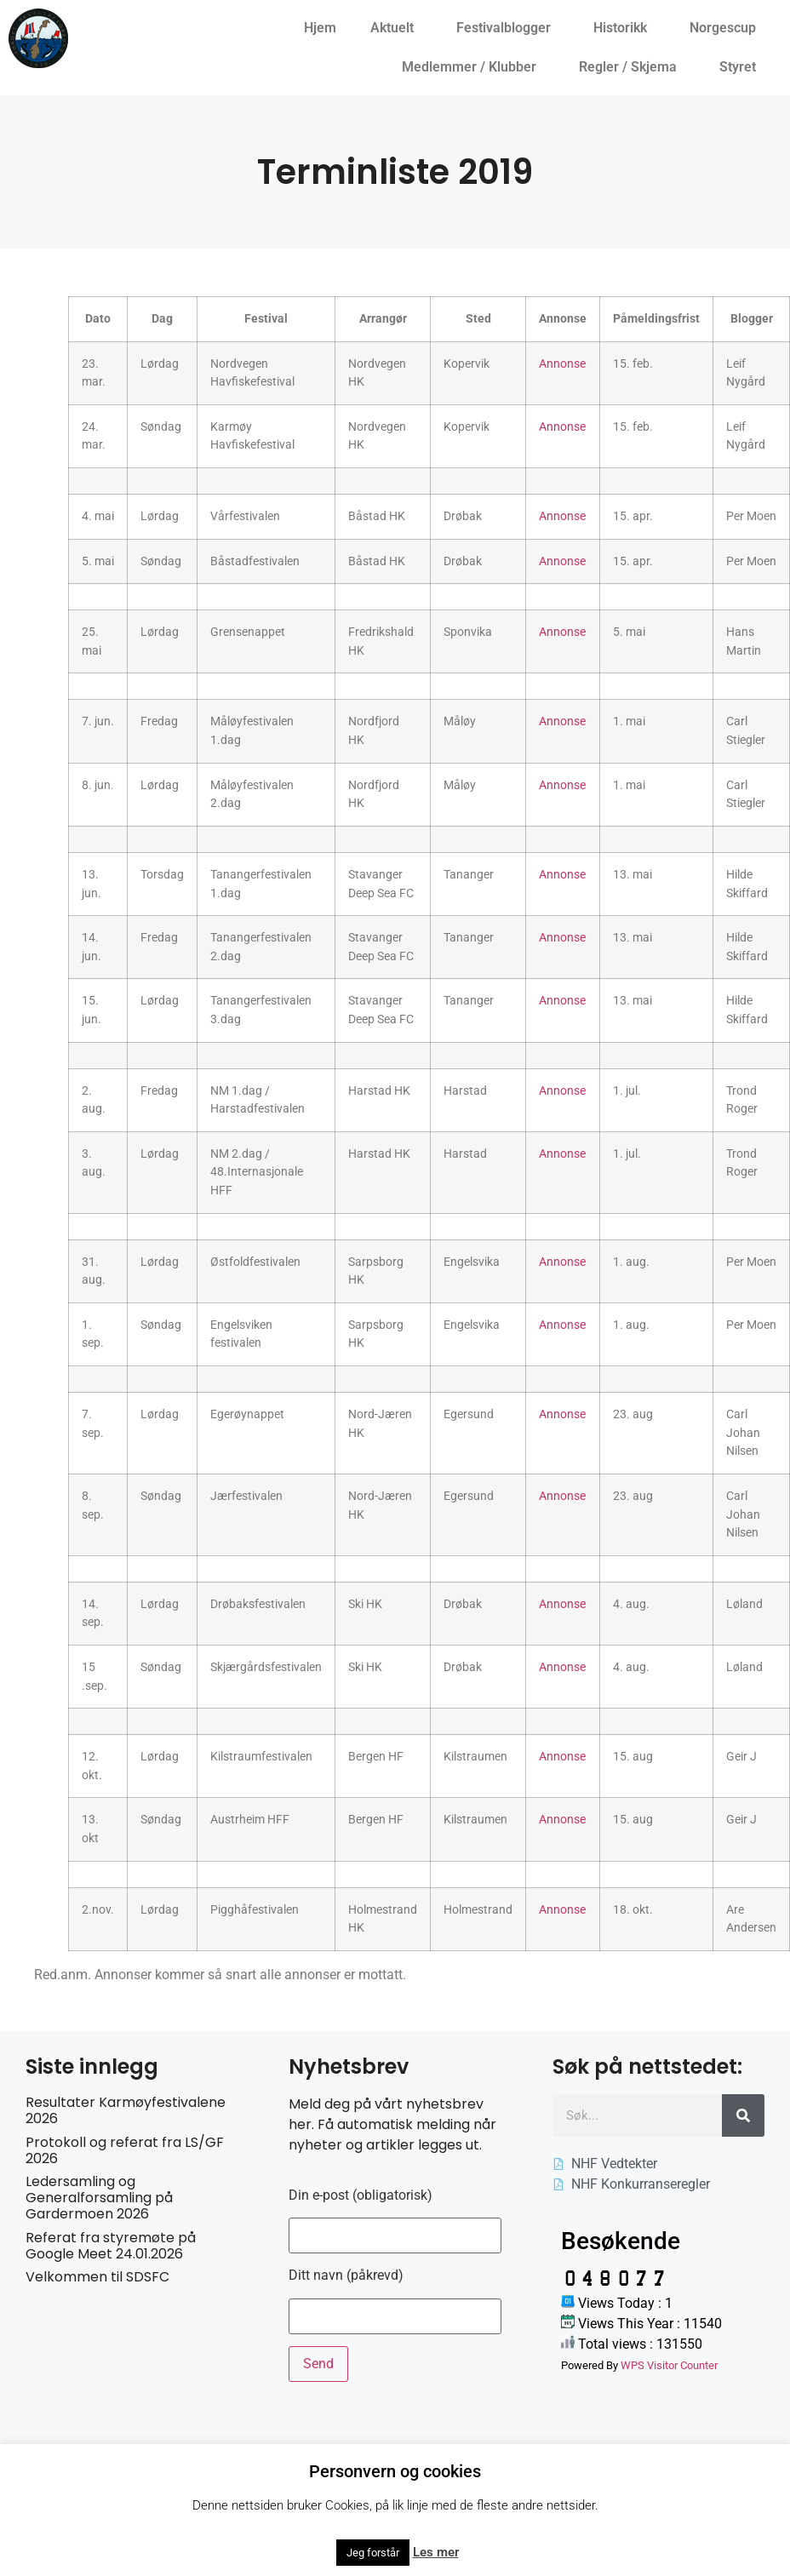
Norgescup (727, 28)
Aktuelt (396, 28)
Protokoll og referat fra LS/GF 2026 (125, 2150)
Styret (741, 67)
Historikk (624, 28)
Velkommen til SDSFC (97, 2277)
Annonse (562, 364)
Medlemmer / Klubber (473, 67)
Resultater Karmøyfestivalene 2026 (126, 2110)
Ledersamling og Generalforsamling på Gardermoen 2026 (99, 2198)
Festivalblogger (507, 28)
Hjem (320, 28)
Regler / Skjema (632, 67)
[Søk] (743, 2115)
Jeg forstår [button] (372, 2552)
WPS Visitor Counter (669, 2365)
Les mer (436, 2552)
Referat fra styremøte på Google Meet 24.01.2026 (111, 2246)
